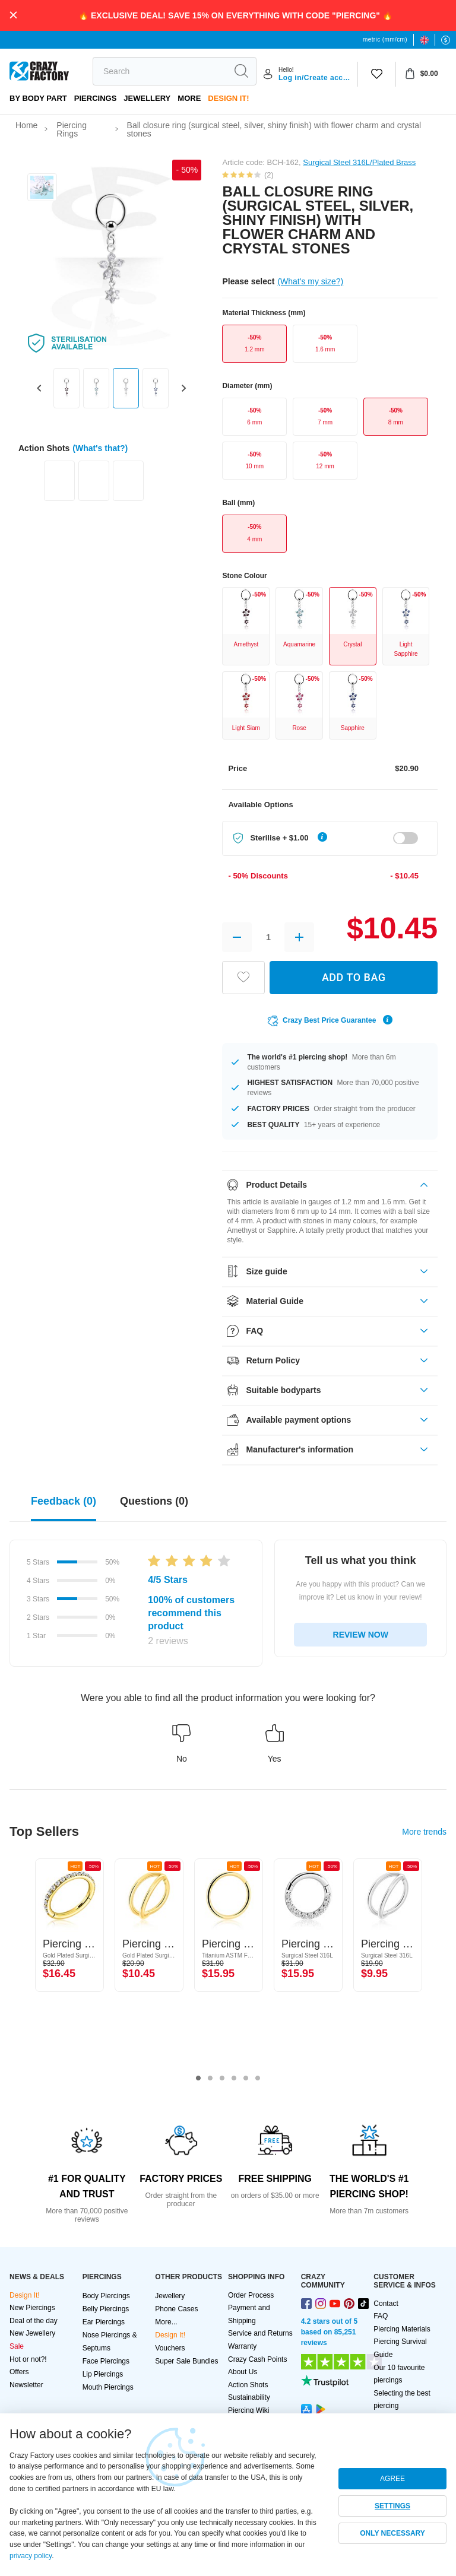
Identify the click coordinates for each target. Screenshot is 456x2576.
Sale (17, 2346)
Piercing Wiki (248, 2410)
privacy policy (31, 2556)
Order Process (251, 2295)
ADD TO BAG (354, 977)
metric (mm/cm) (385, 39)
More (189, 98)
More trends (424, 1831)
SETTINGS (392, 2506)
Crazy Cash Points (257, 2359)
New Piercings (32, 2308)
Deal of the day (34, 2321)
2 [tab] (210, 2079)
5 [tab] (246, 2079)
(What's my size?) (310, 281)
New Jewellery (32, 2333)
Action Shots (248, 2385)
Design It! (228, 98)
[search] (159, 71)
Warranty (242, 2346)
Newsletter (26, 2385)
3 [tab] (222, 2079)
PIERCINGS (95, 98)
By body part (38, 98)
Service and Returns (260, 2333)
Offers (19, 2372)
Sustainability (249, 2397)
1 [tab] (198, 2079)
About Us (242, 2372)
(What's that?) (100, 448)
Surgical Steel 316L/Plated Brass (359, 162)
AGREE (392, 2479)
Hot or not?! (28, 2359)
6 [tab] (258, 2079)
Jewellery (147, 98)
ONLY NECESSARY (392, 2533)
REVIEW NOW (360, 1634)
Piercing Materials (401, 2329)
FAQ (380, 2316)
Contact (385, 2303)
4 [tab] (234, 2079)
